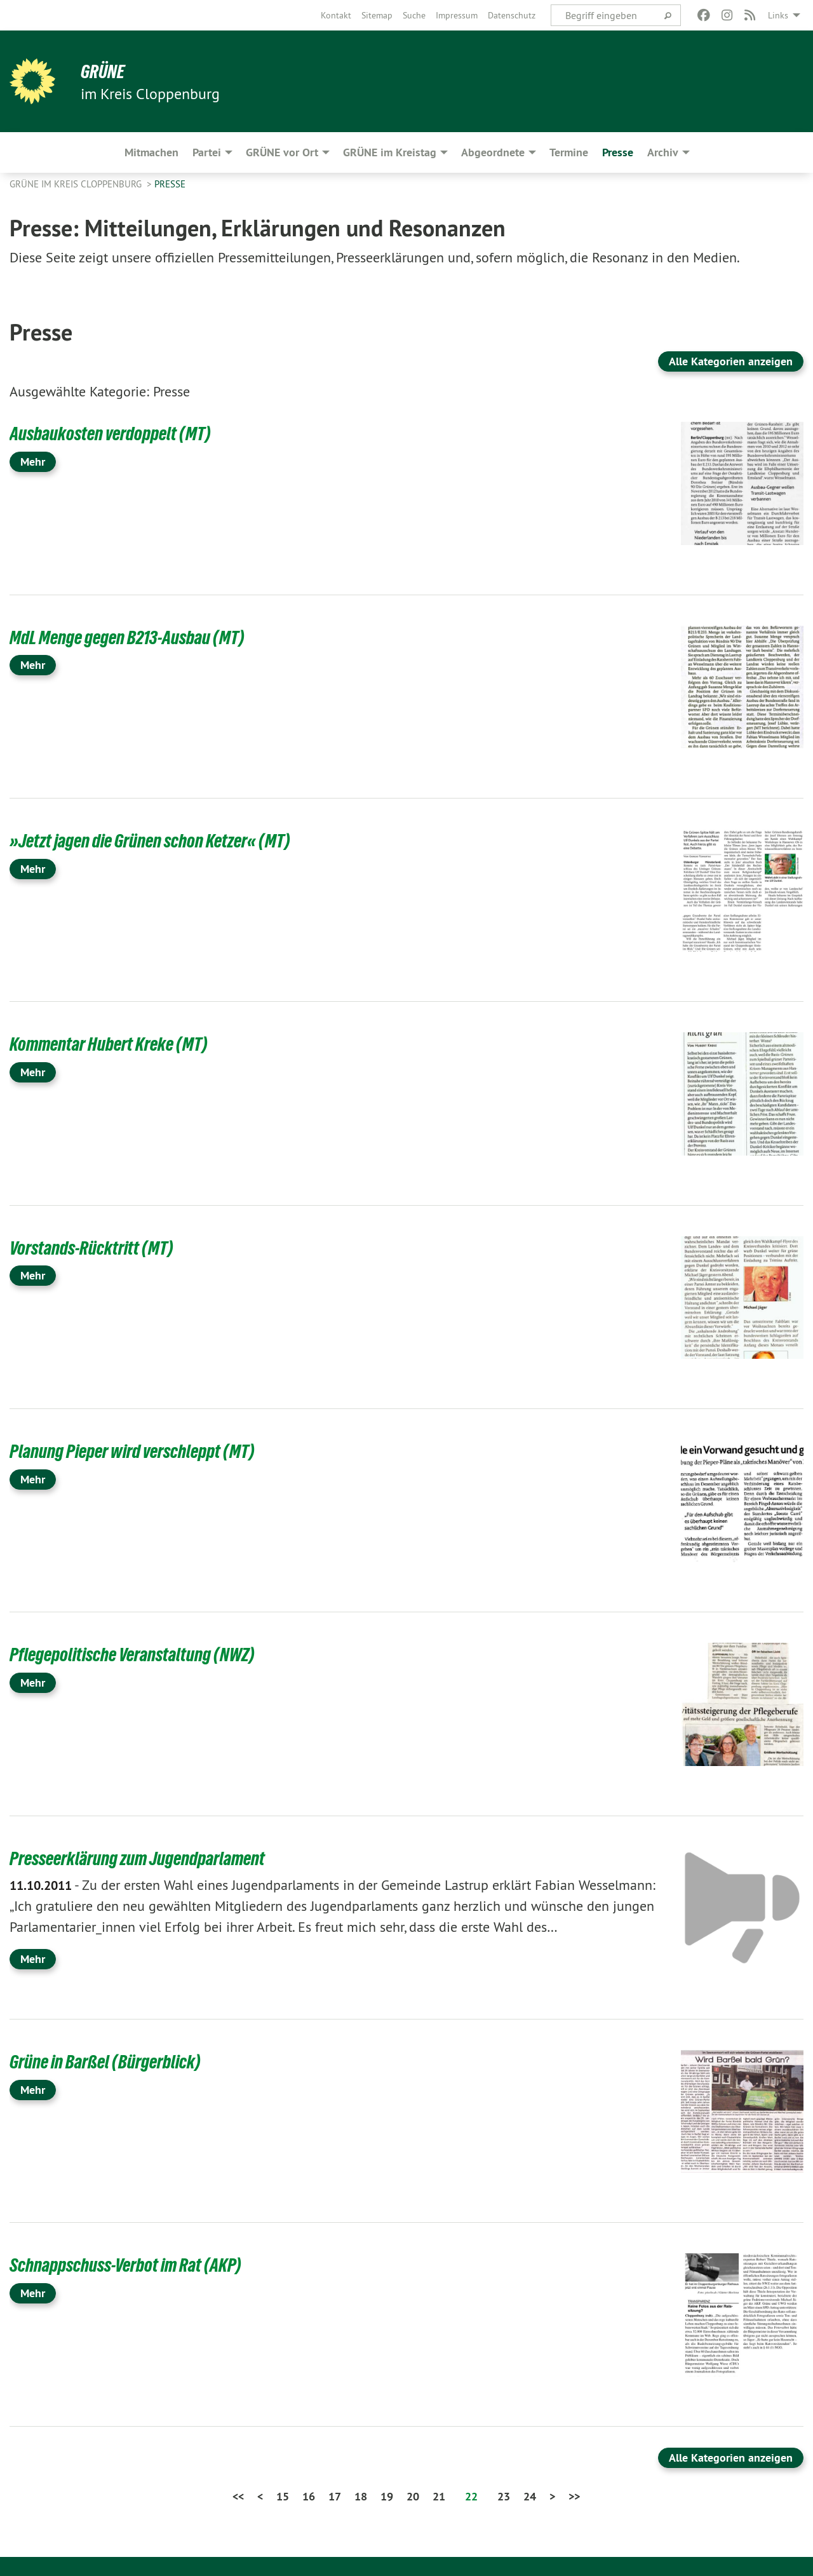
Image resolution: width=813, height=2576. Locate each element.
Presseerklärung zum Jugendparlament (147, 1858)
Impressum (457, 15)
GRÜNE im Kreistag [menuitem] (389, 152)
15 (282, 2496)
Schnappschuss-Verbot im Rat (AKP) (134, 2264)
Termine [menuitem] (568, 152)
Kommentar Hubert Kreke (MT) (115, 1043)
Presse (169, 184)
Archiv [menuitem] (662, 152)
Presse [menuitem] (617, 152)
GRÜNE (104, 71)
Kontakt (336, 15)
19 (386, 2496)
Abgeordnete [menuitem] (493, 152)
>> (574, 2496)
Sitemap (377, 15)
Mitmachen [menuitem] (151, 152)
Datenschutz (511, 15)
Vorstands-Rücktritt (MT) (97, 1247)
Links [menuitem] (778, 15)
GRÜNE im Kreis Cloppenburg (77, 184)
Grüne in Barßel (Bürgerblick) (112, 2061)
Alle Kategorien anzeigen (731, 361)
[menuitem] (336, 15)
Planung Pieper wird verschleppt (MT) (140, 1451)
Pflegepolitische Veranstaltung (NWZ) (141, 1654)
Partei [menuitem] (206, 152)
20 (412, 2496)
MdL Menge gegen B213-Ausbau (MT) (135, 637)
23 (503, 2496)
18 (360, 2496)
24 (529, 2496)
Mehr (32, 461)
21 (439, 2496)
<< (238, 2496)
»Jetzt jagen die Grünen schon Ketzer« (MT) (159, 840)
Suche (414, 15)
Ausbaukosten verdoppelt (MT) (117, 433)
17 (334, 2496)
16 (308, 2496)
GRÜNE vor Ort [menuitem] (282, 152)
